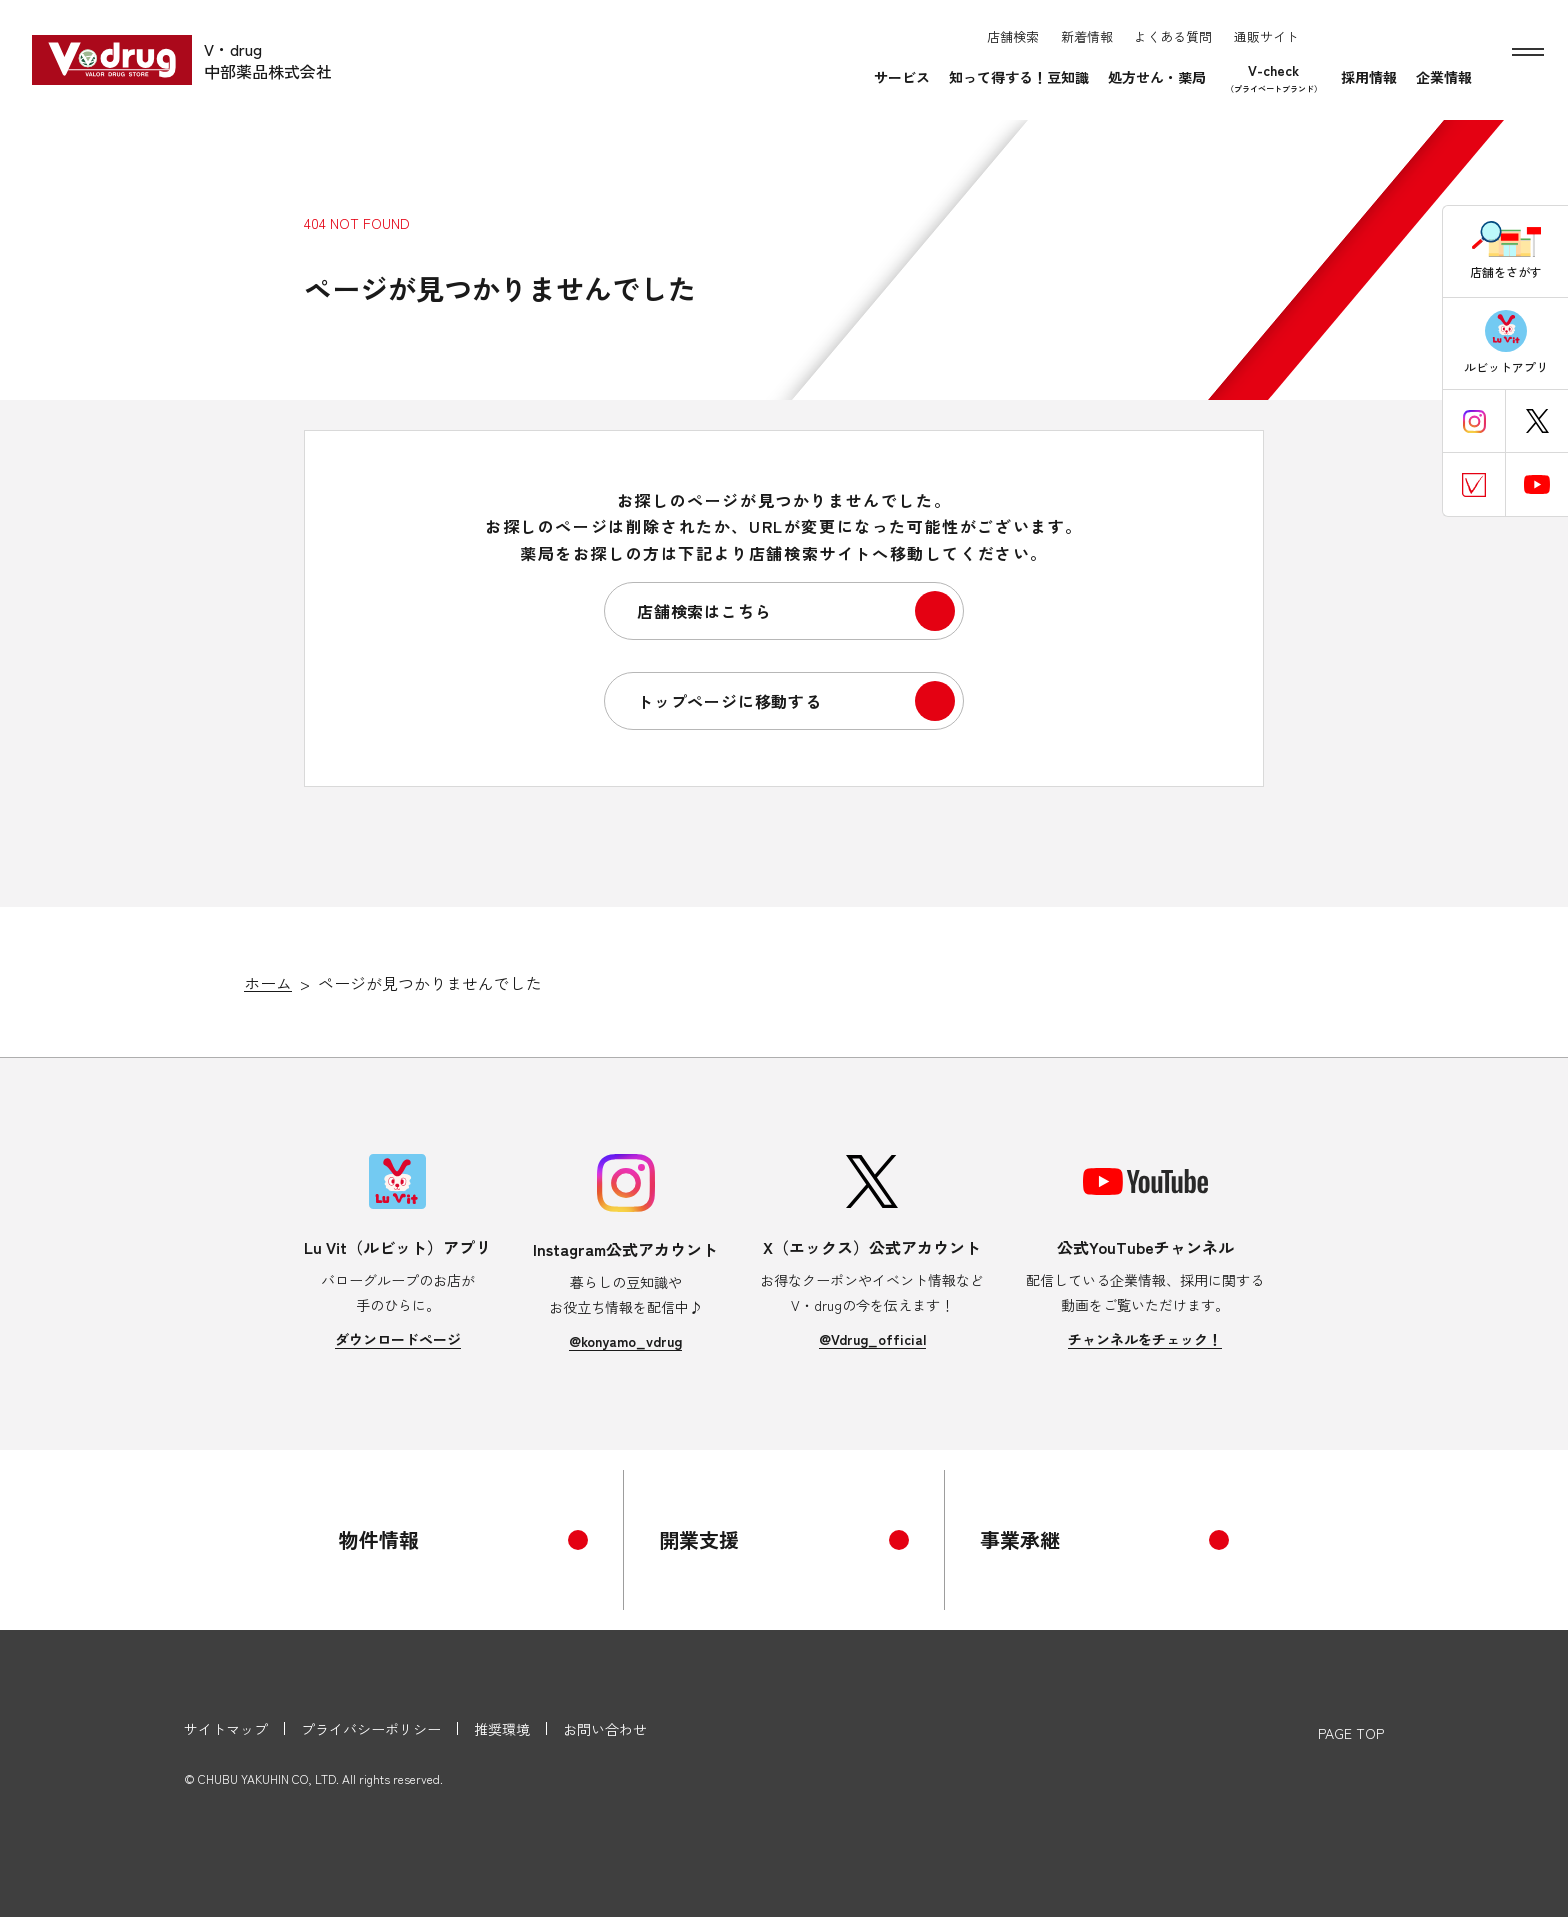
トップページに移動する (729, 701)
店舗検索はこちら (704, 611)
